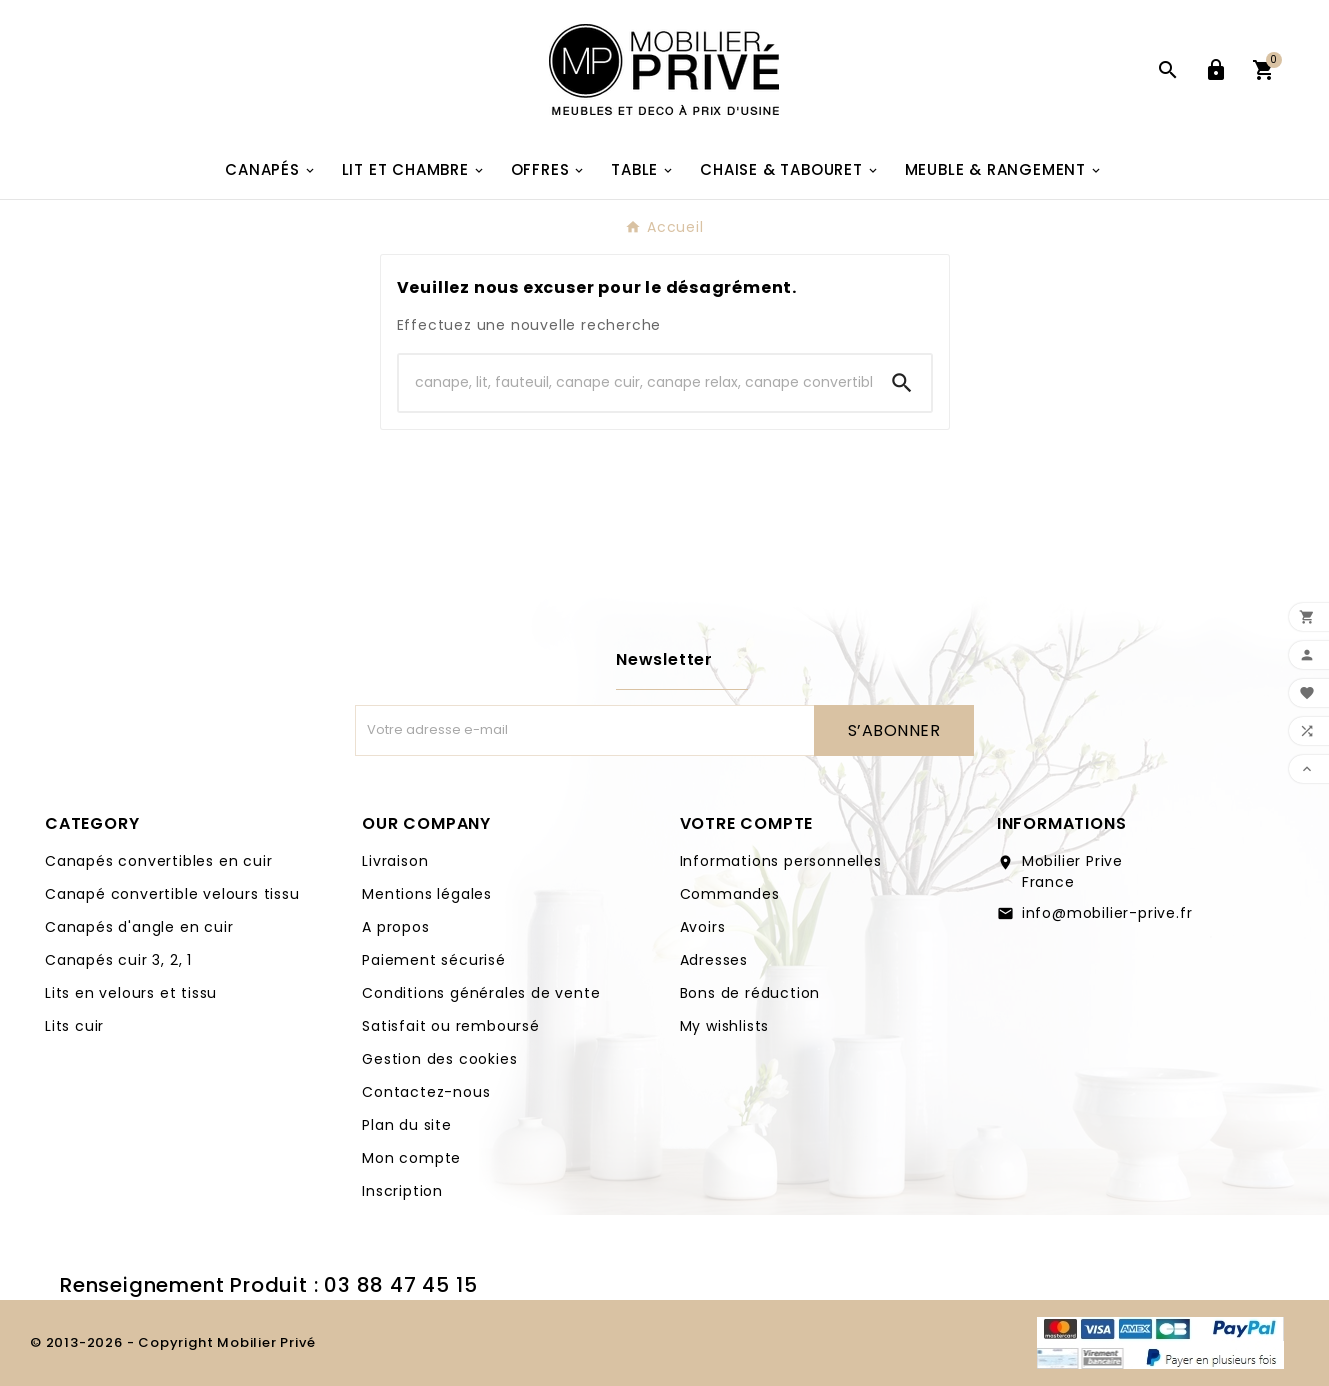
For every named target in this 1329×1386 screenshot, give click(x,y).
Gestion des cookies (439, 1059)
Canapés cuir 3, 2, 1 (118, 960)
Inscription (402, 1191)
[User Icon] (1216, 70)
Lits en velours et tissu (131, 993)
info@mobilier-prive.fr (1107, 913)
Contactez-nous (426, 1092)
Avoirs (703, 927)
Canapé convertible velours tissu (172, 894)
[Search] (636, 383)
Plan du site (407, 1125)
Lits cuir (74, 1026)
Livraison (395, 861)
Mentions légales (427, 894)
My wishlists (725, 1026)
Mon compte (411, 1158)
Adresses (714, 960)
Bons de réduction (750, 993)
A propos (395, 927)
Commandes (730, 894)
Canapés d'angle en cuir (139, 927)
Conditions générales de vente (481, 993)
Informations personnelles (781, 861)
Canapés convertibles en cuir (158, 861)
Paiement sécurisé (434, 960)
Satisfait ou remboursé (451, 1026)
